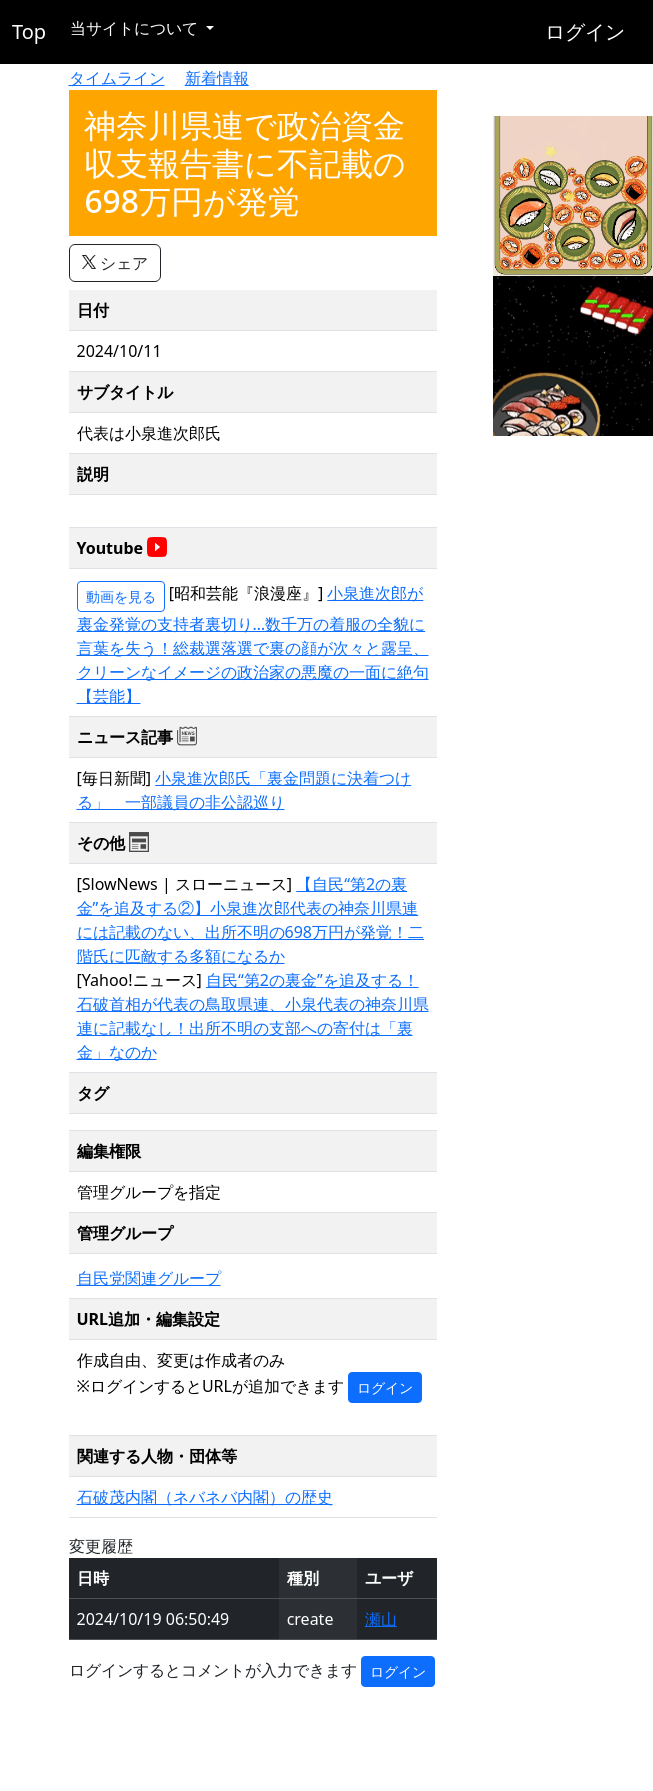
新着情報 (217, 78)
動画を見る (121, 596)
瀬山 (381, 1619)
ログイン (585, 31)
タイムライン (117, 78)
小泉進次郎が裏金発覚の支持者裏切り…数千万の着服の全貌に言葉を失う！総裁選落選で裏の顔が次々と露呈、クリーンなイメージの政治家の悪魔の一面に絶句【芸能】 (253, 644)
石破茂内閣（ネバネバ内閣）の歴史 (205, 1497)
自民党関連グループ (149, 1278)
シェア (115, 263)
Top (29, 31)
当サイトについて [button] (136, 28)
